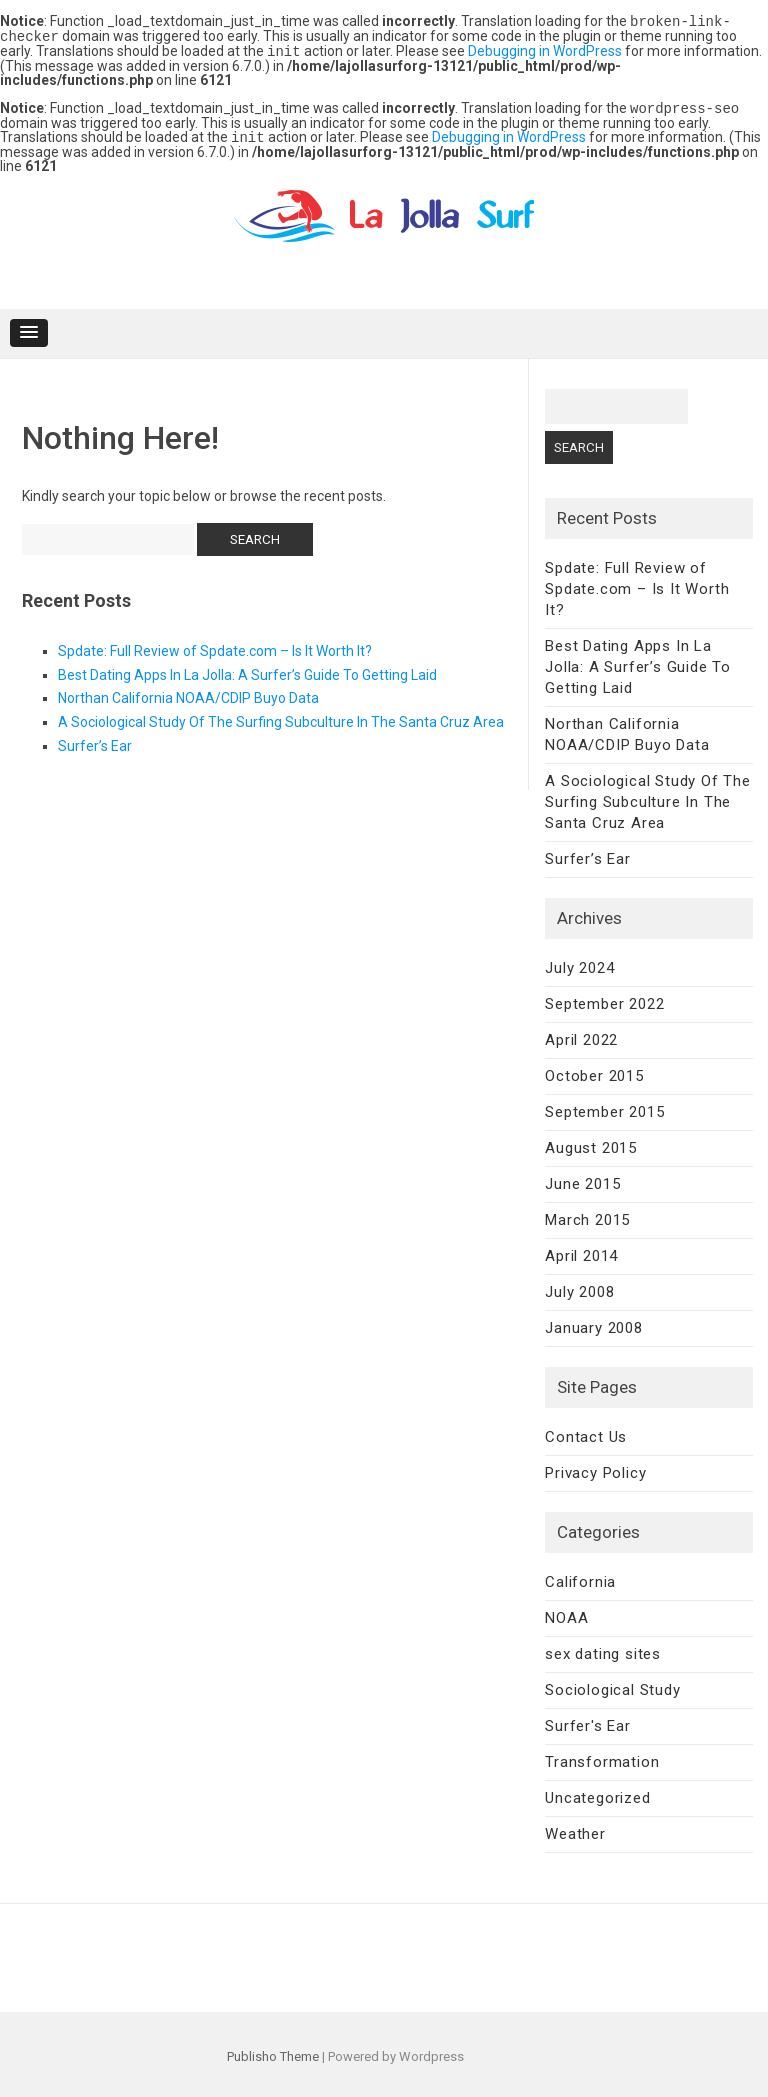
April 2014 (581, 1251)
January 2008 (594, 1323)
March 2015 (587, 1215)
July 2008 (579, 1287)
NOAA (566, 1613)
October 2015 (594, 1071)
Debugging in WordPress (545, 49)
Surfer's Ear (588, 1721)
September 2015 (604, 1107)
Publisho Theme (273, 2051)
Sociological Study (612, 1685)
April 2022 (581, 1035)
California (580, 1577)
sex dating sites (603, 1649)
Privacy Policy (595, 1468)
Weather (575, 1829)
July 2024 (579, 963)
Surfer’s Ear (95, 741)
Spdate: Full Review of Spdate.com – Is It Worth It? (215, 646)
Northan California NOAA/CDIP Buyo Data (188, 693)
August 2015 (591, 1143)
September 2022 (604, 999)
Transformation (602, 1757)
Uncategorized (597, 1793)
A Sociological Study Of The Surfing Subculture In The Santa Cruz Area (281, 717)
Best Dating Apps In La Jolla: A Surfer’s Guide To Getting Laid (247, 670)
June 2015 (582, 1179)
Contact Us (586, 1432)
